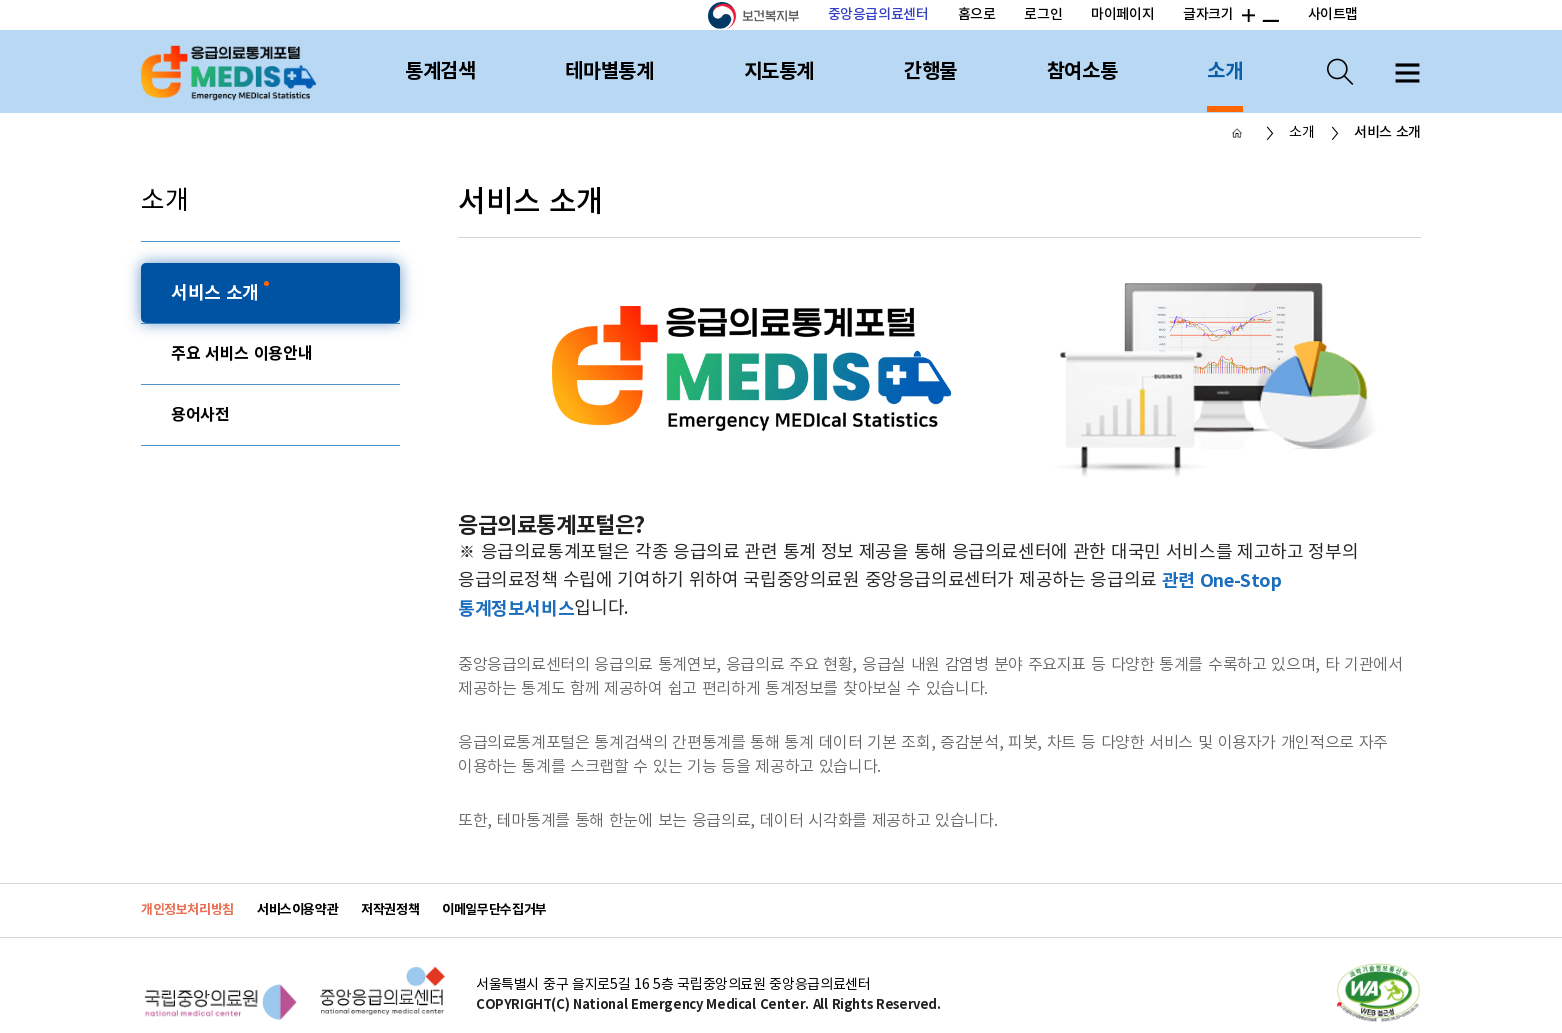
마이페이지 (1122, 14)
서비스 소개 (217, 293)
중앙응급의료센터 (878, 14)
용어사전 (200, 415)
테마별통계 (609, 72)
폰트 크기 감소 (1270, 16)
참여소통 (1082, 72)
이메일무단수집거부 (494, 910)
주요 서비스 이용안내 (241, 354)
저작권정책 (390, 910)
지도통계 (779, 72)
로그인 (1043, 14)
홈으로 (977, 14)
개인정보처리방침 (187, 910)
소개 (1224, 72)
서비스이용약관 (297, 910)
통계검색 (440, 72)
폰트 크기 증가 (1246, 16)
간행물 (930, 72)
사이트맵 (1333, 14)
